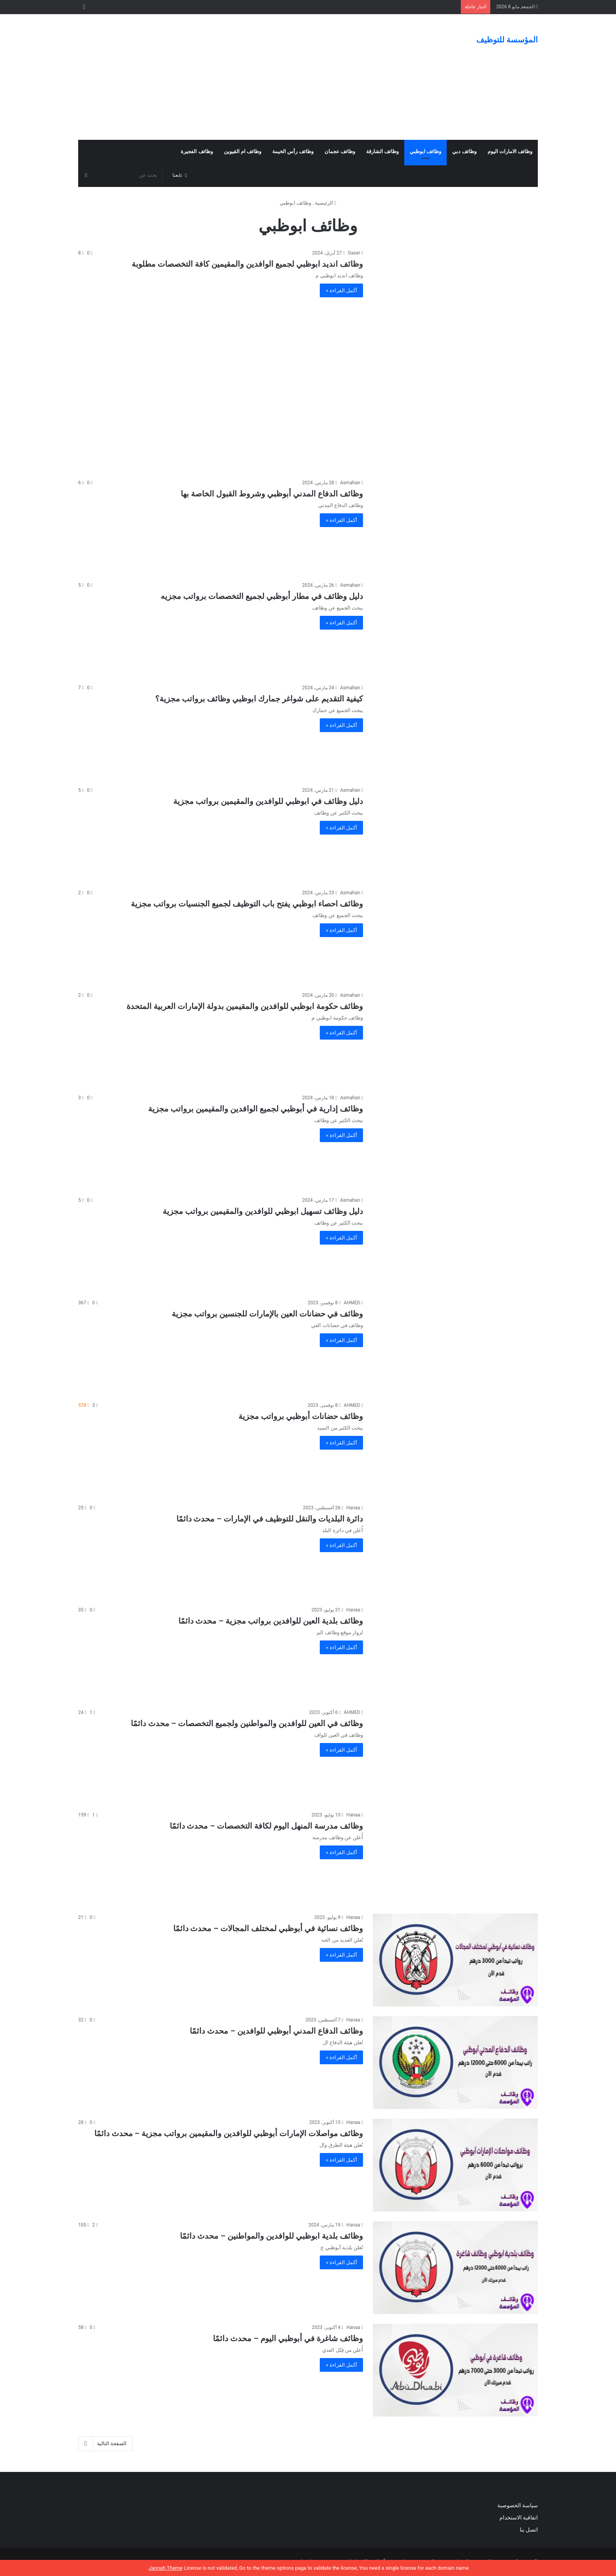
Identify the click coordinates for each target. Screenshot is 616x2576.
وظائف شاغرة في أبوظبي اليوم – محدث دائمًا (288, 2338)
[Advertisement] (229, 77)
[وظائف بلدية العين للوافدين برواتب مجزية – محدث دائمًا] (455, 1652)
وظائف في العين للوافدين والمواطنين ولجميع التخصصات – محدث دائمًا (247, 1723)
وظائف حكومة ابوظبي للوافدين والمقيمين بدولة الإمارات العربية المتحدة (244, 1006)
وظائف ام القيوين (242, 151)
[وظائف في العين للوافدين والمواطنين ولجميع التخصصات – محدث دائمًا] (455, 1755)
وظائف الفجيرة (197, 151)
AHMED (352, 1302)
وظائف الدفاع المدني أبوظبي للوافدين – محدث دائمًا (276, 2031)
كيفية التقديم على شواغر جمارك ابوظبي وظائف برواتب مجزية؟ (259, 698)
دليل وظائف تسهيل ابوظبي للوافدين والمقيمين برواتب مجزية (263, 1211)
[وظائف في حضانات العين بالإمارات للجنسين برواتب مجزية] (455, 1345)
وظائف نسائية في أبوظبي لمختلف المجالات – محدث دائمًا (268, 1928)
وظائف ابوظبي (425, 151)
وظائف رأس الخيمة (292, 151)
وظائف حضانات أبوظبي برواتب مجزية (300, 1416)
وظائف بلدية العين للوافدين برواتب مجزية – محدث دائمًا (270, 1621)
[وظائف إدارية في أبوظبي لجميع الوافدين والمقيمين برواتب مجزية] (455, 1140)
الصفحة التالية (105, 2444)
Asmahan (350, 482)
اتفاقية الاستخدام (518, 2517)
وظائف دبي (464, 151)
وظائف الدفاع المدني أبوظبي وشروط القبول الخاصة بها (272, 493)
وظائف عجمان (339, 151)
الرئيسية (325, 203)
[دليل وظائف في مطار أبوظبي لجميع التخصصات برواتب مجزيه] (455, 627)
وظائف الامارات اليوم (510, 151)
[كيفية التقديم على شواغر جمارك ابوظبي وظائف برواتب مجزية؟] (455, 730)
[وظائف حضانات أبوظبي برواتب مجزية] (455, 1447)
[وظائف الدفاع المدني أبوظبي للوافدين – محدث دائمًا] (455, 2062)
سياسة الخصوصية (517, 2505)
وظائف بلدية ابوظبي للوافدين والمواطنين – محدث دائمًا (271, 2236)
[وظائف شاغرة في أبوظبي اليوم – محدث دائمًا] (455, 2370)
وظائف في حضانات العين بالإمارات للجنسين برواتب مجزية (267, 1313)
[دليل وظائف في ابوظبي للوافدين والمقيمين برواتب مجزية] (455, 832)
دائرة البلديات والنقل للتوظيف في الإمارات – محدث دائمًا (269, 1518)
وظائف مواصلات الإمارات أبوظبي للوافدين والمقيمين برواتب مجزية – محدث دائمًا (228, 2133)
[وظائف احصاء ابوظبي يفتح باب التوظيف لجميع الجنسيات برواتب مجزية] (455, 935)
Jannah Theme (165, 2568)
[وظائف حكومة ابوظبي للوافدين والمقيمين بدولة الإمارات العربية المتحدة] (455, 1037)
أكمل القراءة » (341, 290)
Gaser (354, 253)
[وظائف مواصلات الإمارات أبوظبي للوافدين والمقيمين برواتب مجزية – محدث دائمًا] (455, 2165)
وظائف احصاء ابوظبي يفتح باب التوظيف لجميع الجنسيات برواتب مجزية (247, 903)
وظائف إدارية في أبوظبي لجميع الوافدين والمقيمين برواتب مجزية (255, 1108)
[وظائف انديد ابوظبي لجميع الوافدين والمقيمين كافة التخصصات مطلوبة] (455, 295)
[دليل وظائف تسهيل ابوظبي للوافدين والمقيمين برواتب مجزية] (455, 1242)
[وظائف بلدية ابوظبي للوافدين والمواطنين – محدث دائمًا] (455, 2267)
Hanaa (353, 1507)
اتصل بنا (528, 2530)
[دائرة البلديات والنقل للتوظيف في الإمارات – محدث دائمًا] (455, 1550)
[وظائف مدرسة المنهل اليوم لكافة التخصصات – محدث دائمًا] (455, 1857)
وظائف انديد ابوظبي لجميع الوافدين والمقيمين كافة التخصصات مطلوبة (247, 264)
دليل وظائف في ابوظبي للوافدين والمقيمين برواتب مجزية (268, 801)
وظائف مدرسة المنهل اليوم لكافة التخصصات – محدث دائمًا (266, 1826)
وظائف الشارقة (382, 151)
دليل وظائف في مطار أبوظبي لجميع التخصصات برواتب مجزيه (262, 596)
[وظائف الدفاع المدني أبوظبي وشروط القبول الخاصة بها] (455, 525)
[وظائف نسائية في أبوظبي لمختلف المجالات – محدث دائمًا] (455, 1960)
